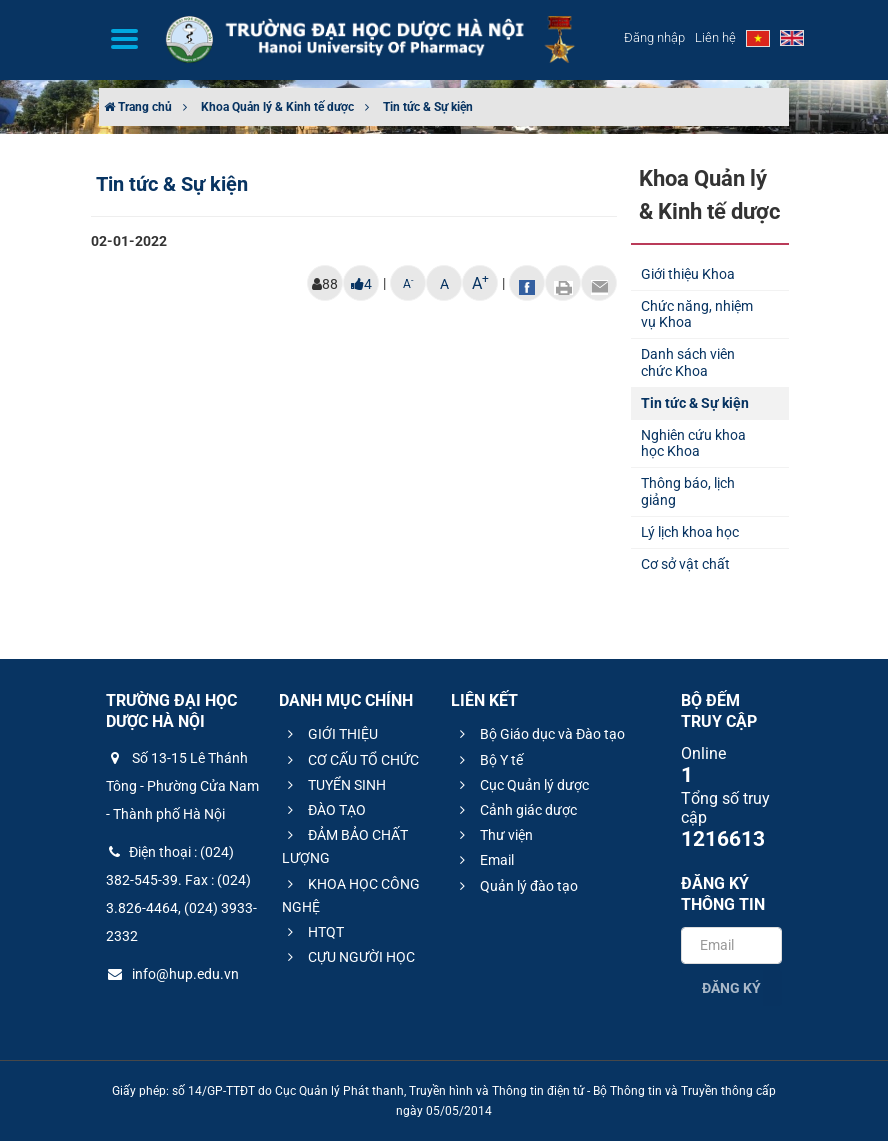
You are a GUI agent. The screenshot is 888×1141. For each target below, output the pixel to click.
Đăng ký (731, 988)
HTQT (313, 932)
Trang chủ (138, 107)
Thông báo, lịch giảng (688, 491)
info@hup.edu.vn (172, 974)
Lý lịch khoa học (690, 532)
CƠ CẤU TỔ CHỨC (350, 760)
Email (484, 860)
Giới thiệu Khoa (688, 274)
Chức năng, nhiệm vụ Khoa (697, 314)
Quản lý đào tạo (516, 886)
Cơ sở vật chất (685, 564)
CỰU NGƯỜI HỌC (348, 957)
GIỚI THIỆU (330, 734)
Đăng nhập (654, 37)
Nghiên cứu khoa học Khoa (693, 443)
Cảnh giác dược (515, 810)
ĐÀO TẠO (324, 810)
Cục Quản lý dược (521, 785)
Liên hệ (715, 37)
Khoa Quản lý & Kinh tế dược (277, 107)
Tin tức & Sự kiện (428, 107)
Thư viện (493, 835)
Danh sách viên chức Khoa (688, 362)
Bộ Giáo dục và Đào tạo (539, 734)
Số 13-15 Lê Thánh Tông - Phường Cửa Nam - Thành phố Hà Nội (182, 786)
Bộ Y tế (488, 760)
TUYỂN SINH (334, 785)
